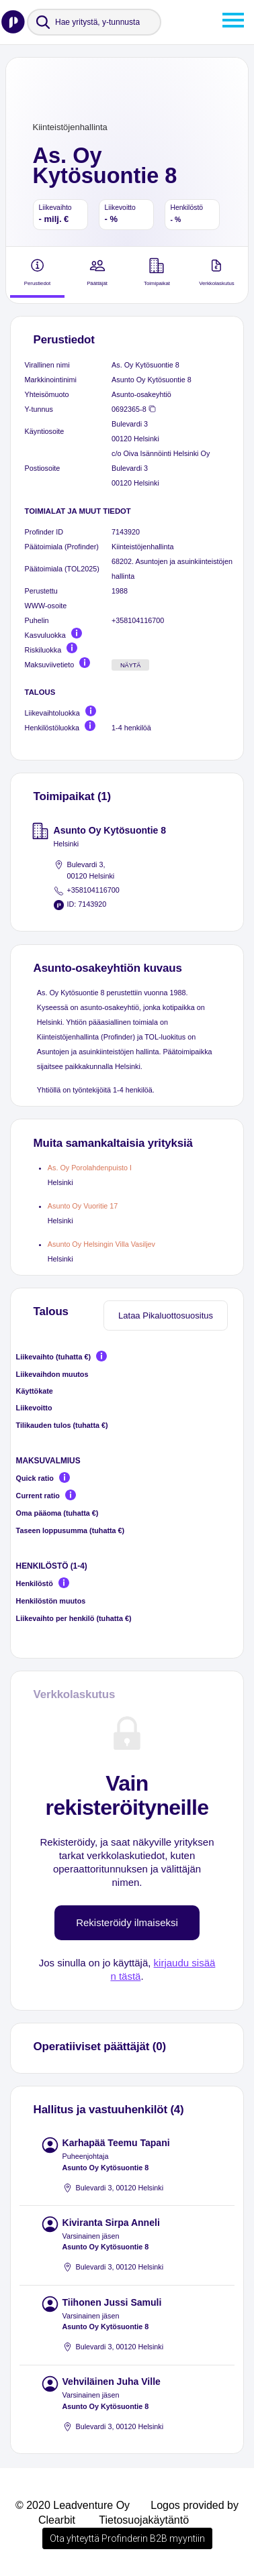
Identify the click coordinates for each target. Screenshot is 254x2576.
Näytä (130, 665)
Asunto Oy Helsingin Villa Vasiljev (101, 1244)
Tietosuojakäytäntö (144, 2520)
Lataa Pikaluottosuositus (165, 1315)
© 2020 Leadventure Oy (72, 2505)
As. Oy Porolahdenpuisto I (90, 1168)
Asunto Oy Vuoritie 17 (83, 1206)
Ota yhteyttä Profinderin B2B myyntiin (127, 2538)
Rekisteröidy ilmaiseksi (127, 1922)
